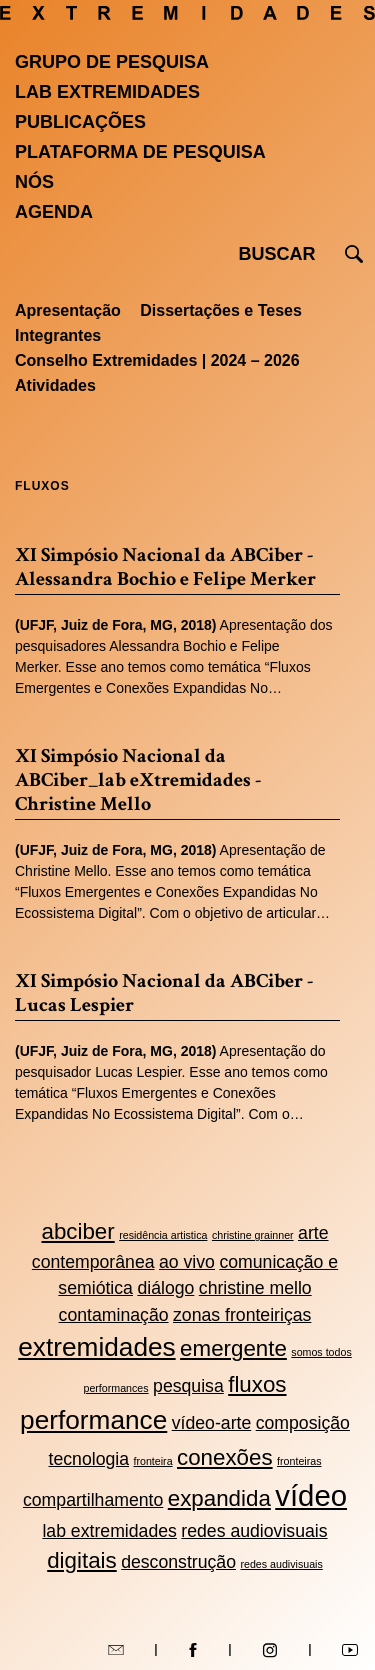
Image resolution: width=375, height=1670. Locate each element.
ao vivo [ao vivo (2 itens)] (187, 1262)
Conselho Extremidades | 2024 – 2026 (157, 360)
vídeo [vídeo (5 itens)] (311, 1495)
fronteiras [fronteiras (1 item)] (299, 1461)
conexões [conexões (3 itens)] (225, 1457)
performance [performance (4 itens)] (93, 1420)
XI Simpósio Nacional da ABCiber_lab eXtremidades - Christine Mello (138, 780)
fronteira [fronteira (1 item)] (152, 1461)
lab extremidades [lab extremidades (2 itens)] (109, 1531)
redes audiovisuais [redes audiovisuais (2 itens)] (254, 1531)
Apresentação (68, 310)
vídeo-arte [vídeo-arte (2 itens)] (212, 1423)
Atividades (55, 385)
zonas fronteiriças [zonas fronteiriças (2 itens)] (242, 1315)
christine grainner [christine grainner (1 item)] (253, 1235)
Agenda (54, 212)
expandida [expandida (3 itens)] (219, 1498)
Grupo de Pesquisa (112, 62)
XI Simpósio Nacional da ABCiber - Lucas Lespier (164, 993)
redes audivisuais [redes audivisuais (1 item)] (281, 1564)
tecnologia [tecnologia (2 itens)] (89, 1459)
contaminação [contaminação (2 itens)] (114, 1315)
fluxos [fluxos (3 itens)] (257, 1384)
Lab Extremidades (107, 92)
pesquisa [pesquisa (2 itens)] (188, 1386)
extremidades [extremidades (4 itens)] (96, 1347)
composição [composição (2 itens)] (303, 1423)
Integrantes (58, 335)
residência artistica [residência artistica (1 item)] (163, 1235)
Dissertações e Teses (221, 310)
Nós (34, 182)
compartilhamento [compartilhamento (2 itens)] (93, 1500)
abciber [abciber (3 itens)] (77, 1231)
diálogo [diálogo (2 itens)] (165, 1288)
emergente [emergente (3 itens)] (233, 1348)
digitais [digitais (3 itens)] (82, 1560)
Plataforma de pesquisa (140, 152)
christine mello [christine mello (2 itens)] (255, 1288)
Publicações (80, 122)
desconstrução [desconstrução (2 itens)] (178, 1562)
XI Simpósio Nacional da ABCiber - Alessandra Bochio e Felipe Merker (165, 567)
